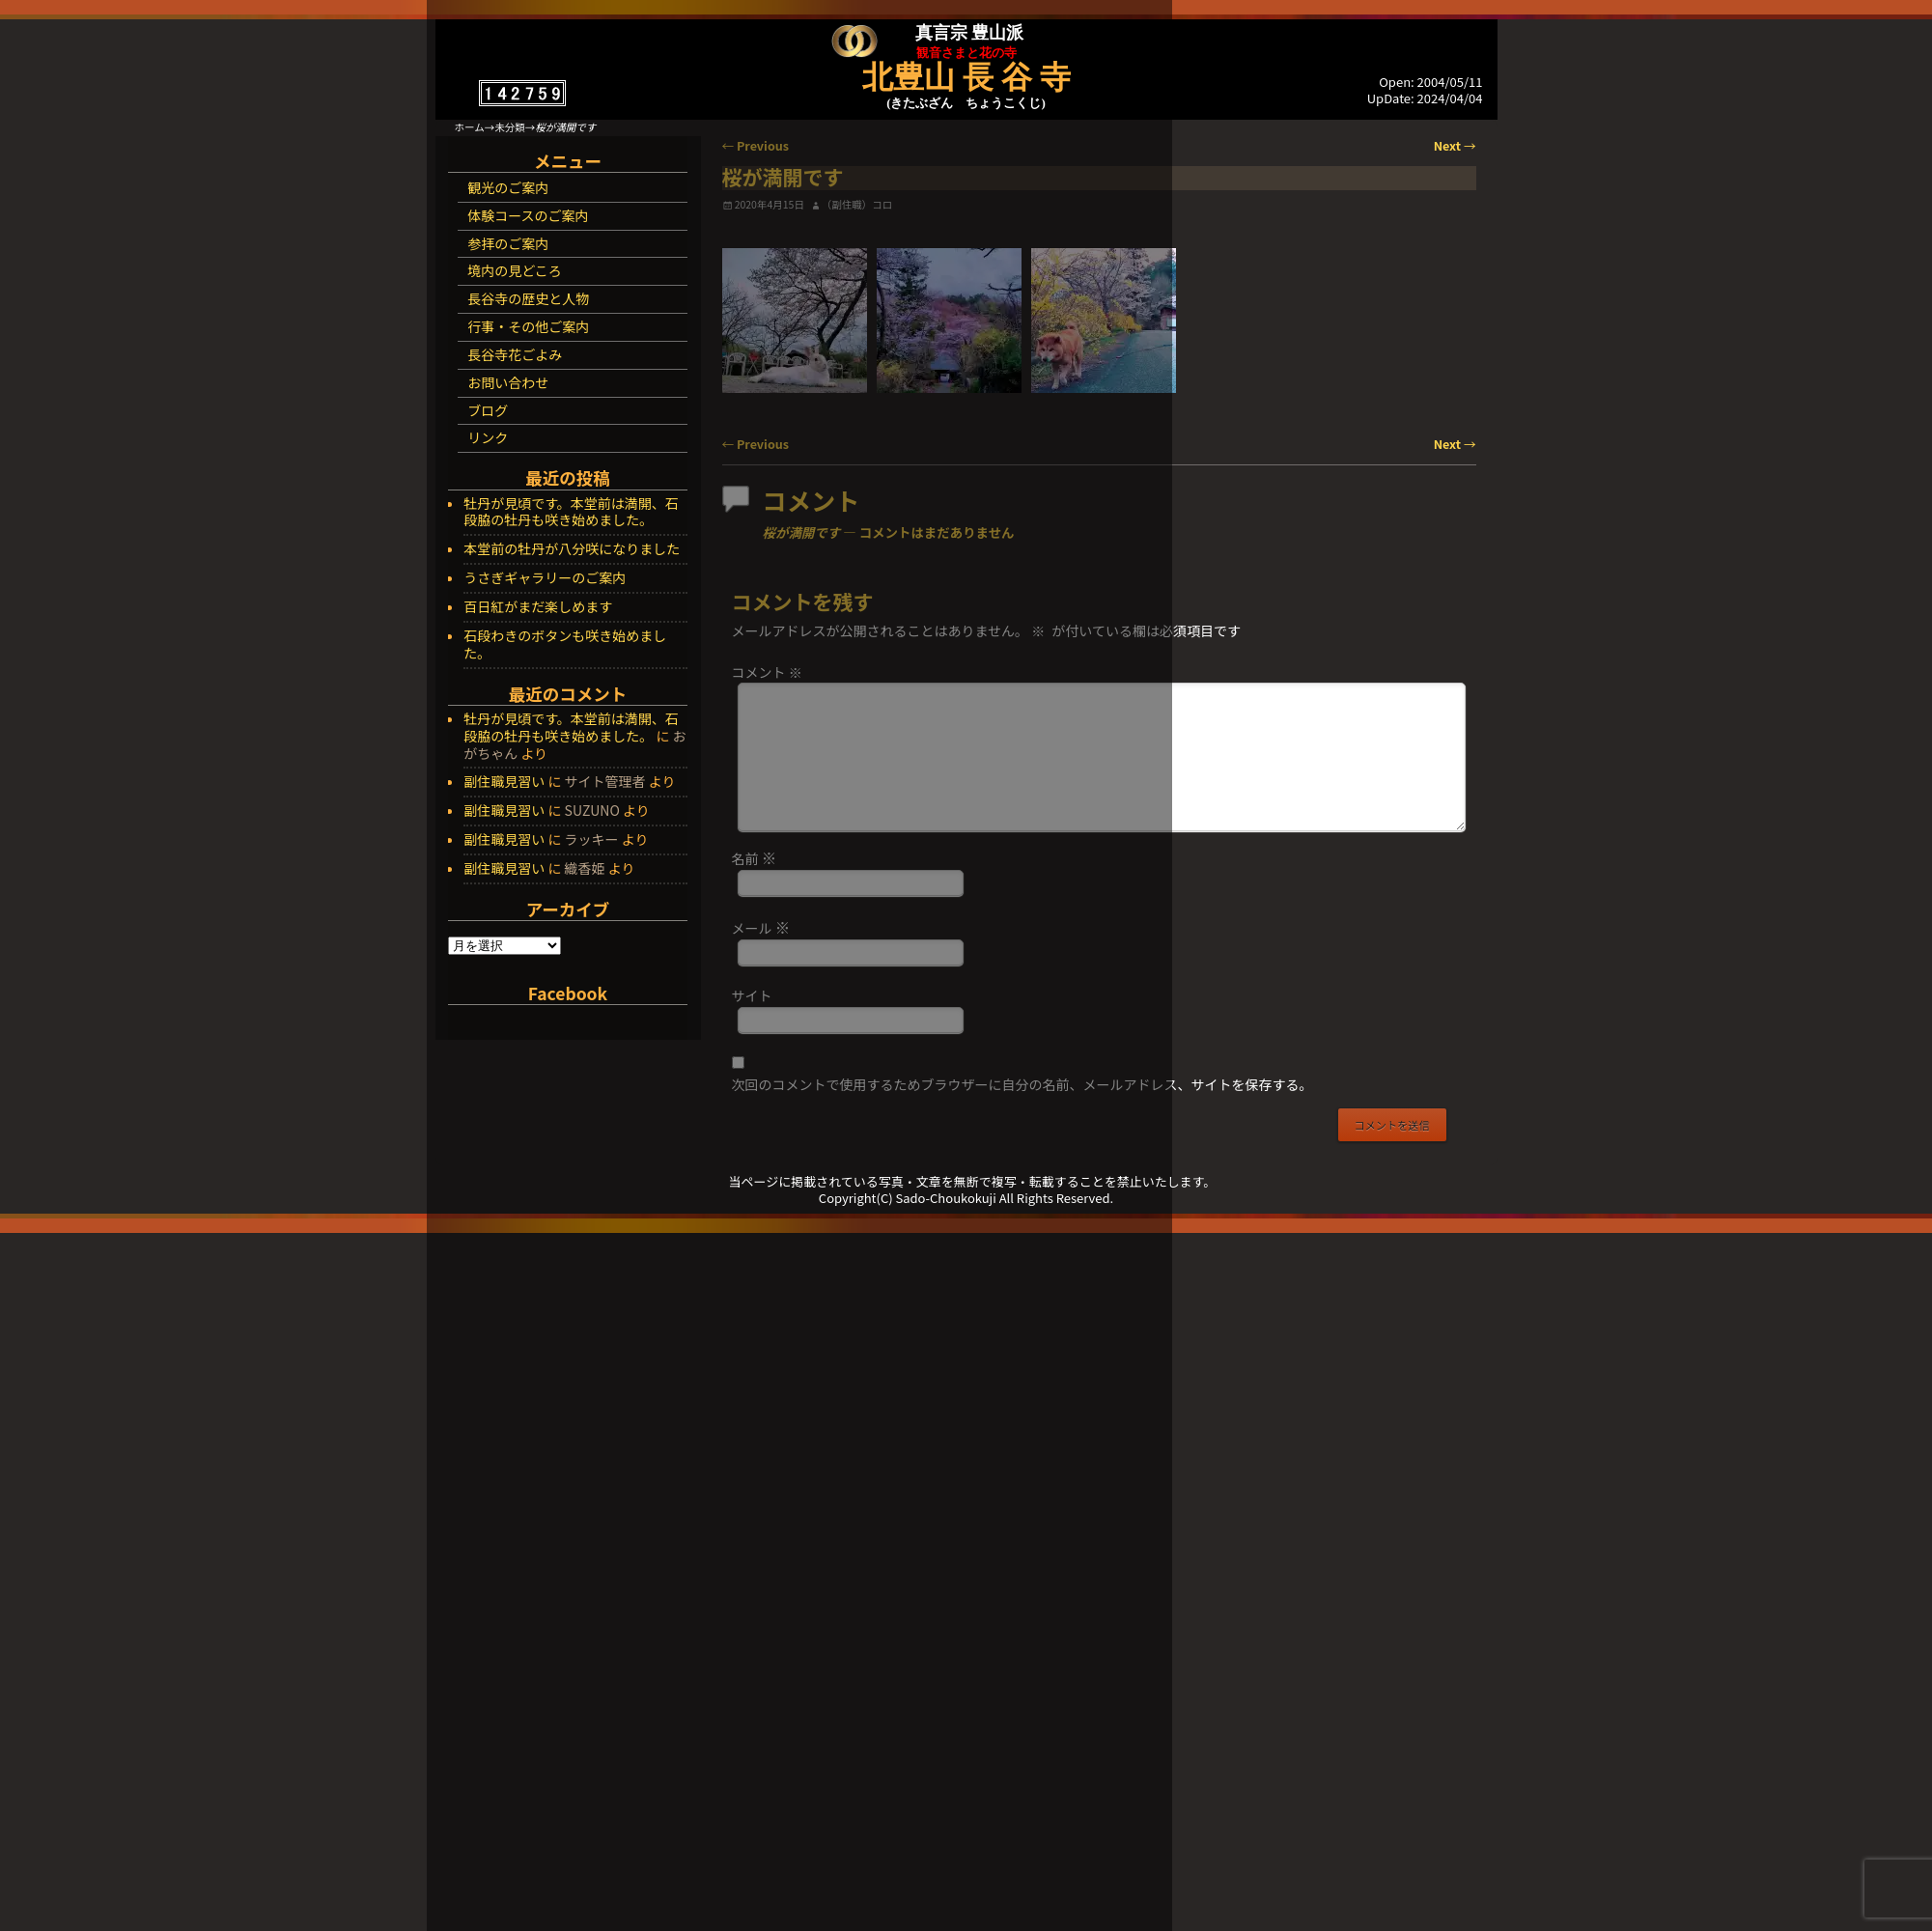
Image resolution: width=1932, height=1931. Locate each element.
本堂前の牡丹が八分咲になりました (571, 549)
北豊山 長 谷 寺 (966, 77)
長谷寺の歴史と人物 (528, 298)
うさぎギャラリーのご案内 (544, 578)
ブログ (487, 410)
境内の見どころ (514, 270)
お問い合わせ (507, 382)
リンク (487, 437)
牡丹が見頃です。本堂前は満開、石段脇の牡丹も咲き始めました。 (571, 512)
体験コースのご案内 (527, 215)
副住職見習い (504, 781)
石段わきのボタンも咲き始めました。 (564, 645)
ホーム (470, 127)
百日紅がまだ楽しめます (537, 607)
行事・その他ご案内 (528, 326)
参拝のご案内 (507, 243)
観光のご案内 (507, 187)
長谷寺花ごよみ (514, 354)
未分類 (509, 127)
